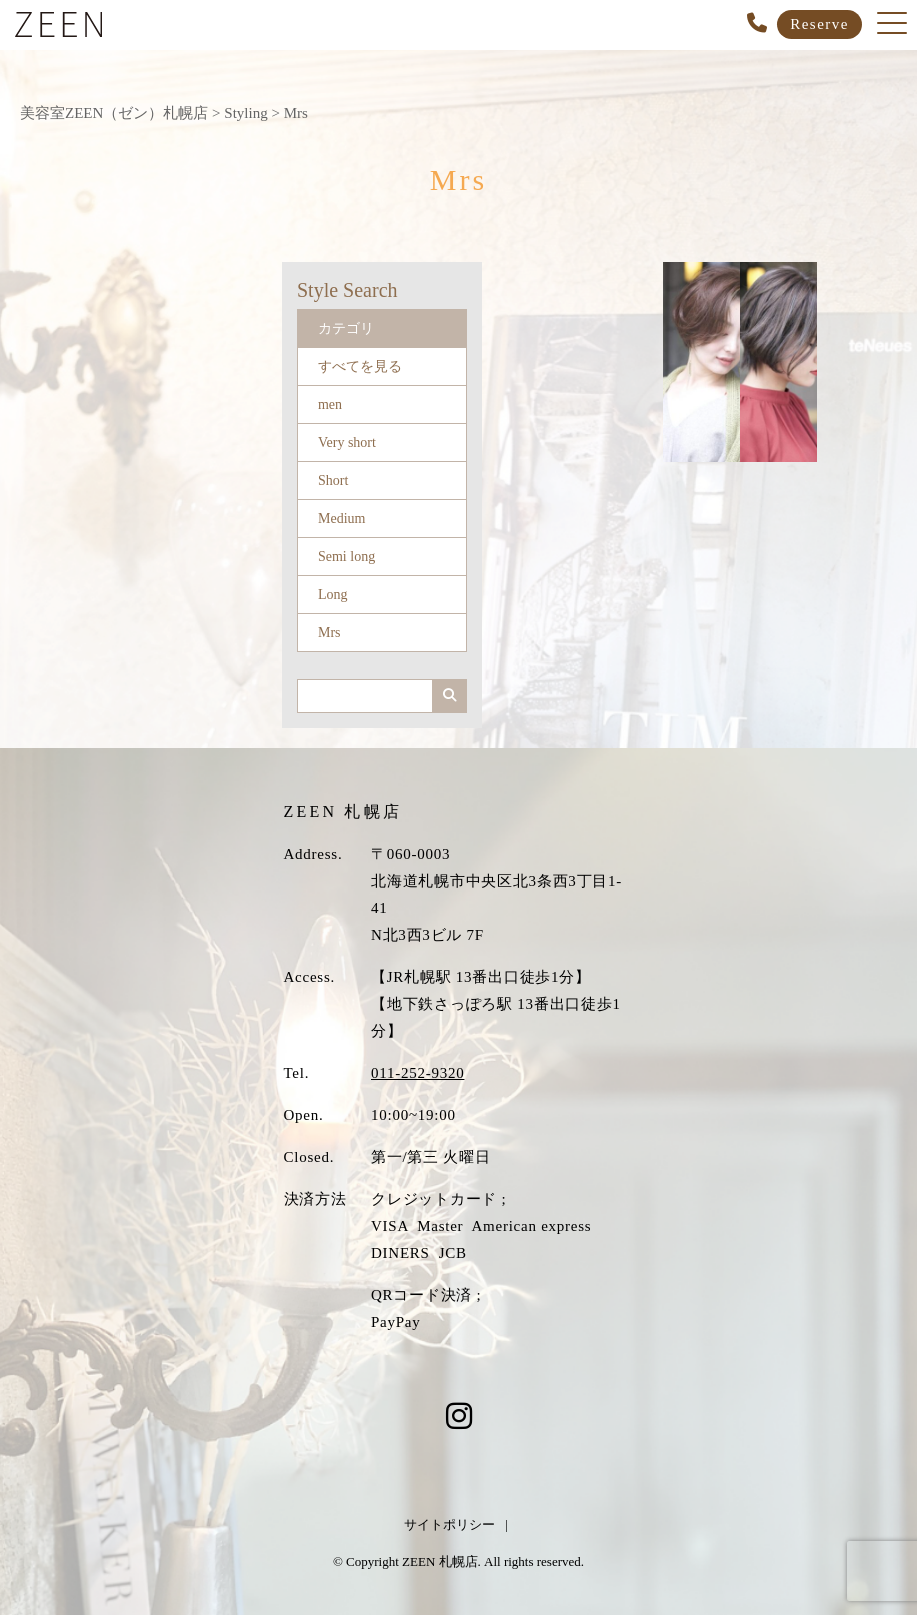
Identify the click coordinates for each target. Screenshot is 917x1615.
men (330, 404)
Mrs (329, 632)
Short (333, 480)
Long (333, 594)
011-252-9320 (417, 1073)
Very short (347, 442)
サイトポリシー (449, 1524)
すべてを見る (360, 366)
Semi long (346, 556)
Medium (341, 518)
